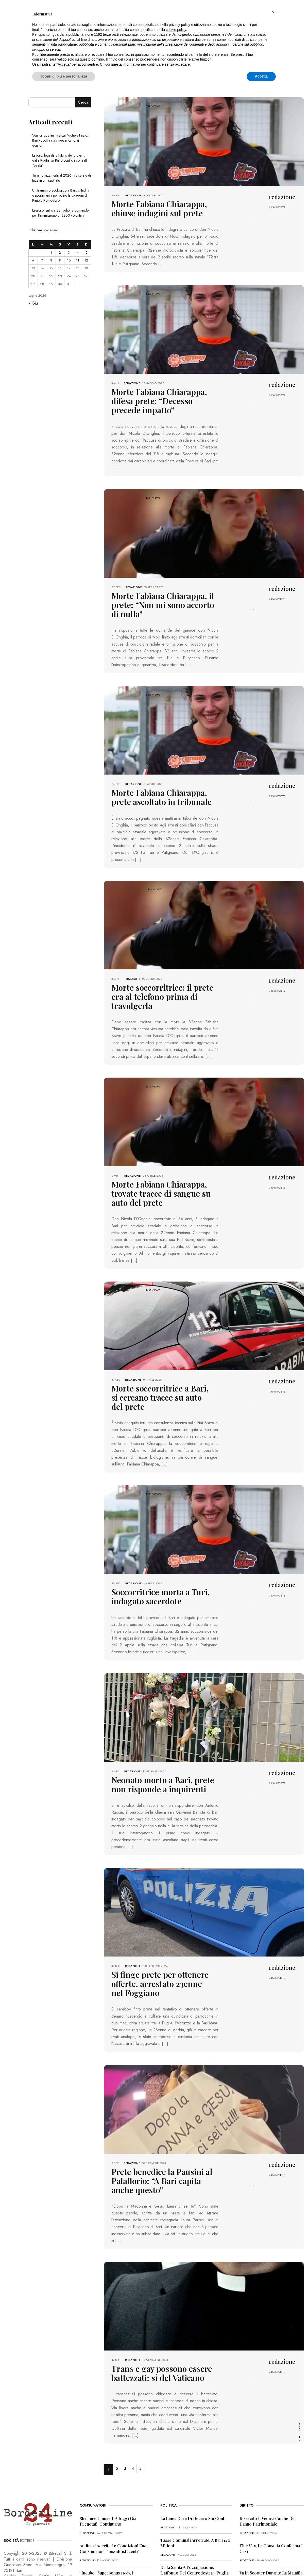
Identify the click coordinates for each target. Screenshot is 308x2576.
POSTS (281, 207)
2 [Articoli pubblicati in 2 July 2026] (60, 252)
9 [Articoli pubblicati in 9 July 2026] (60, 260)
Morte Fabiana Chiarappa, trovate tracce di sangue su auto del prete (161, 1150)
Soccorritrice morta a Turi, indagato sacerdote (151, 1535)
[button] (273, 12)
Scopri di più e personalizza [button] (63, 76)
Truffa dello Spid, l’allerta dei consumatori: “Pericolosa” (109, 2522)
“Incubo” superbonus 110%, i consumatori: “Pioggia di (106, 2495)
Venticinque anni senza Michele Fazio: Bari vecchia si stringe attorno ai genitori (60, 140)
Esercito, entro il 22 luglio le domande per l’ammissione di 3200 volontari (60, 213)
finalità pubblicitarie (62, 44)
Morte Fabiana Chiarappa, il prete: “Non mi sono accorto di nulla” (162, 586)
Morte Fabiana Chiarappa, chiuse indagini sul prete (160, 207)
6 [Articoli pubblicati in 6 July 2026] (33, 260)
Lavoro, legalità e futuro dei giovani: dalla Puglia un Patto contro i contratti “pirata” (60, 160)
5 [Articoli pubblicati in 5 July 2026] (86, 252)
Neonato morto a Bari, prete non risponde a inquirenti (159, 1721)
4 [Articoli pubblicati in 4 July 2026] (78, 252)
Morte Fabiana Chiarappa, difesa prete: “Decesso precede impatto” (160, 393)
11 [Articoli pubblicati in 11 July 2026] (77, 260)
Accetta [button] (261, 76)
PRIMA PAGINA (14, 2561)
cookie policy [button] (176, 30)
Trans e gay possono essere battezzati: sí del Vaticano (151, 2294)
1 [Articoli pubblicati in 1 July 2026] (51, 252)
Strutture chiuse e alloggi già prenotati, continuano (108, 2441)
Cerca (83, 102)
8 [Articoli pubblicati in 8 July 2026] (51, 260)
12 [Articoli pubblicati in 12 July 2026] (86, 260)
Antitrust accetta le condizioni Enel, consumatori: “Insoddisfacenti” (114, 2468)
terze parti (111, 34)
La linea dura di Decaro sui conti (193, 2438)
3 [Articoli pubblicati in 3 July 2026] (69, 252)
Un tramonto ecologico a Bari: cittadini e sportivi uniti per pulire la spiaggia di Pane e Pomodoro (60, 195)
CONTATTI (95, 2561)
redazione (133, 195)
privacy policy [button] (179, 25)
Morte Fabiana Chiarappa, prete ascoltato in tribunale (158, 771)
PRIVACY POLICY (42, 2561)
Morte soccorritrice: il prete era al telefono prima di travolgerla (161, 964)
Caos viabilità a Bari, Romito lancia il (196, 2514)
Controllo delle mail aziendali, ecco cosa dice (268, 2522)
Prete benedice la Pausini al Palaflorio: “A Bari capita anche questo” (157, 2104)
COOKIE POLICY (71, 2561)
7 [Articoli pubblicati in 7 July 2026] (42, 260)
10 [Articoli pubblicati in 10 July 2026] (69, 260)
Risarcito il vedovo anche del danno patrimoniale (267, 2441)
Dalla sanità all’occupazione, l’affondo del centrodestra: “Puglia (194, 2490)
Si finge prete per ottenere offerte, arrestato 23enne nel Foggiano (162, 1914)
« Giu (33, 303)
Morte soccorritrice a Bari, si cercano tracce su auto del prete (158, 1343)
